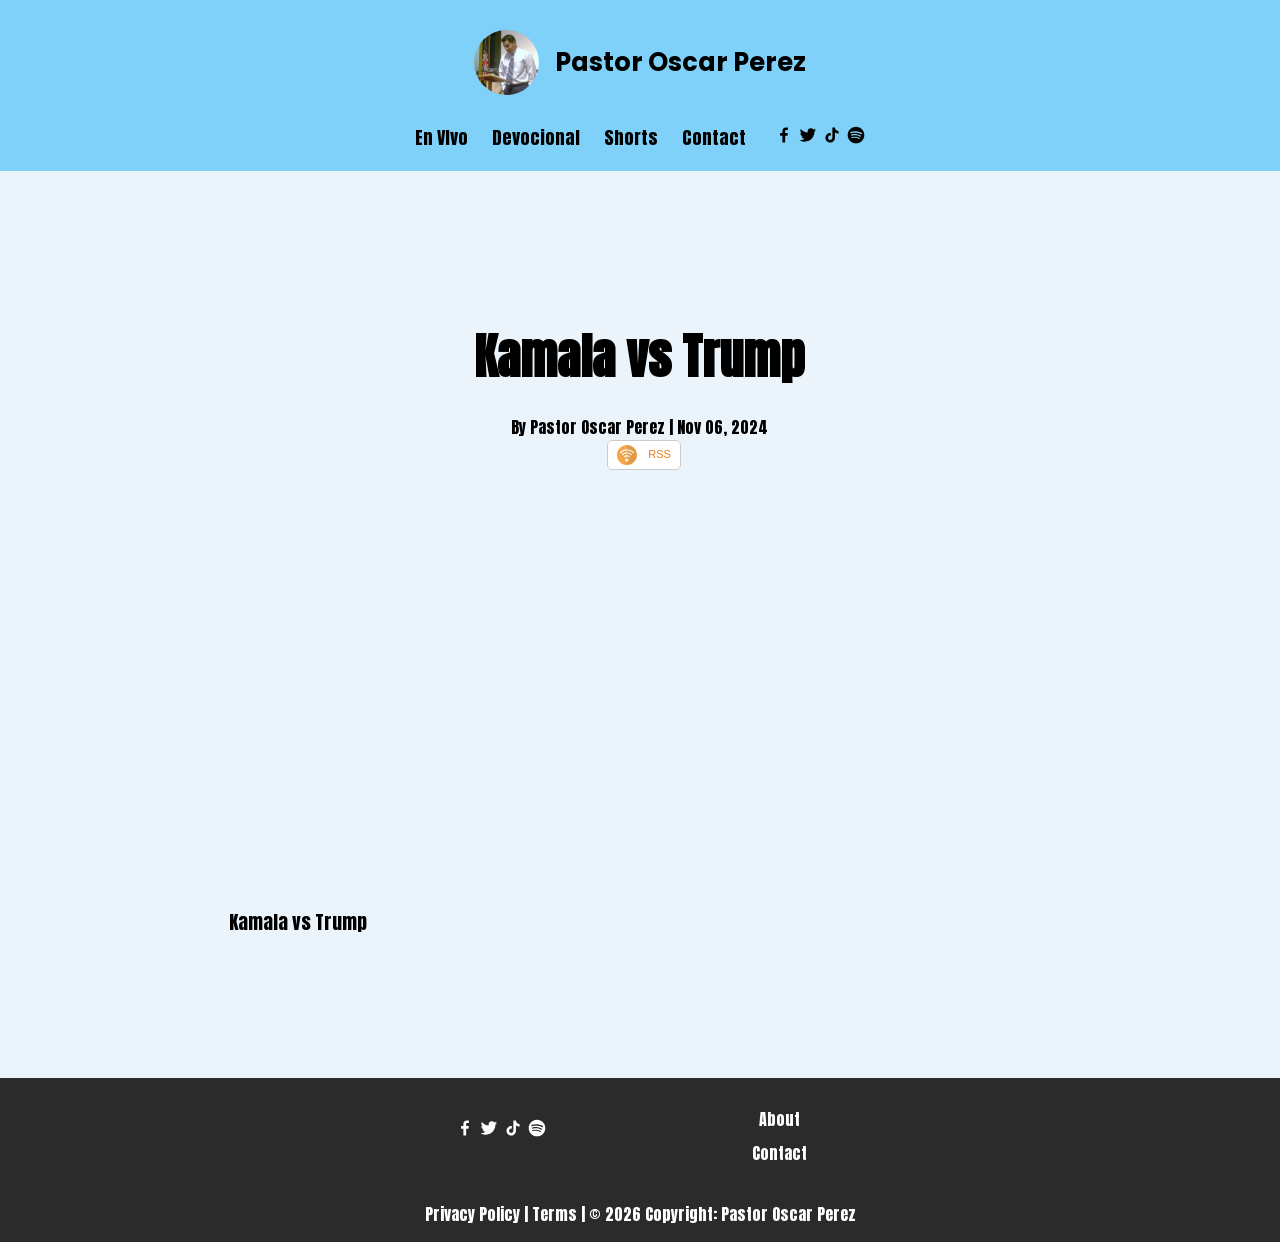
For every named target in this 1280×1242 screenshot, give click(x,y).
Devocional (536, 137)
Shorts (631, 137)
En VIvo (441, 137)
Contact (714, 137)
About (779, 1119)
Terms (554, 1214)
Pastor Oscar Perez (680, 62)
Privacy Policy (472, 1214)
